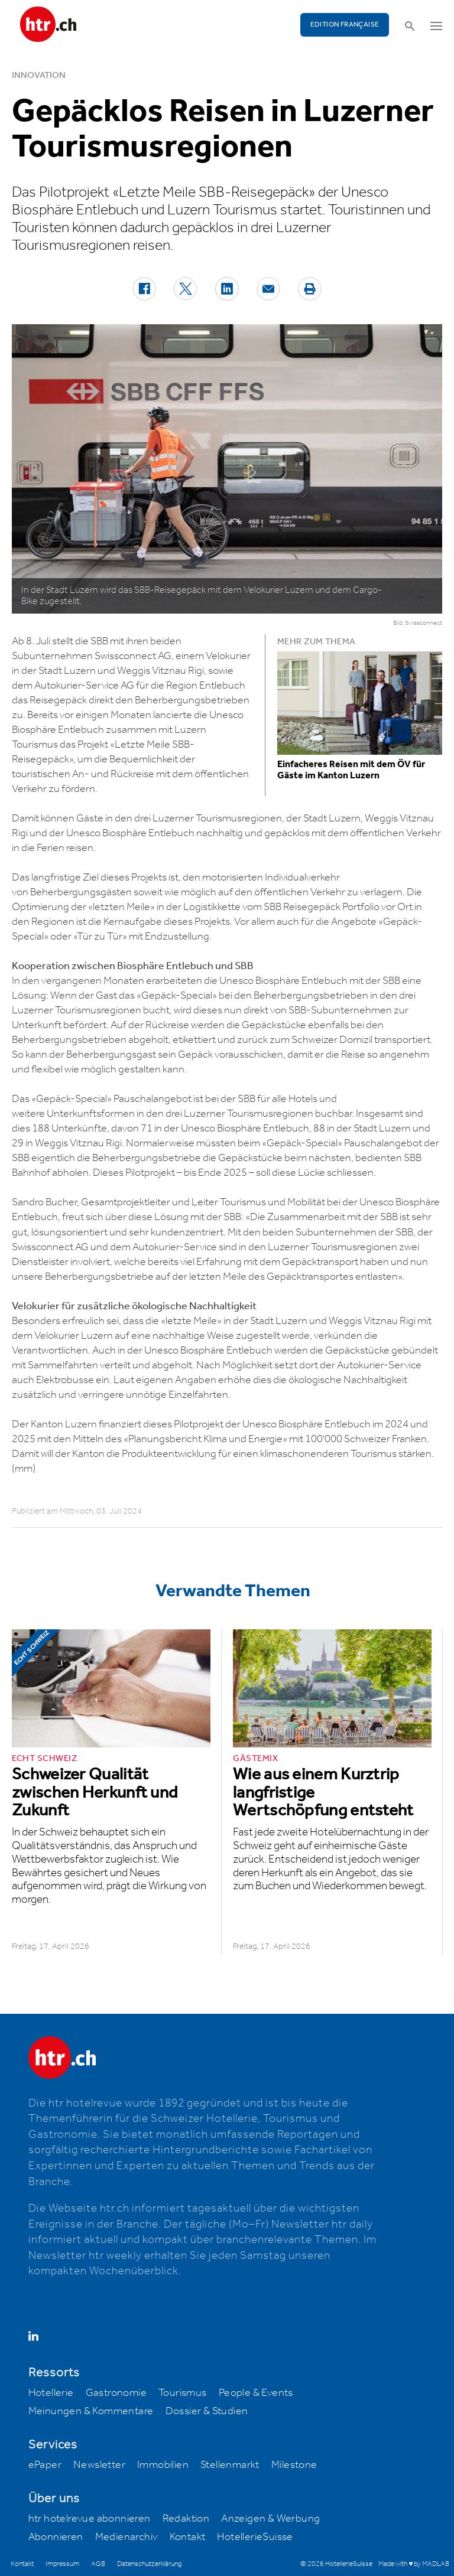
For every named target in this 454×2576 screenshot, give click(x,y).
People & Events (256, 2393)
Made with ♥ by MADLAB (413, 2564)
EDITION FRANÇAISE (345, 24)
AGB (98, 2564)
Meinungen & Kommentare (91, 2411)
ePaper (44, 2465)
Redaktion (186, 2518)
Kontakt (188, 2537)
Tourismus (182, 2393)
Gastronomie (116, 2393)
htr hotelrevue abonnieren (89, 2518)
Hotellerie (51, 2393)
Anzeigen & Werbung (270, 2518)
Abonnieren (55, 2537)
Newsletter (99, 2465)
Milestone (294, 2465)
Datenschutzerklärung (149, 2564)
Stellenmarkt (230, 2465)
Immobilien (163, 2465)
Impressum (62, 2564)
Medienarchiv (126, 2537)
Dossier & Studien (207, 2411)
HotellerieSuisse (255, 2537)
